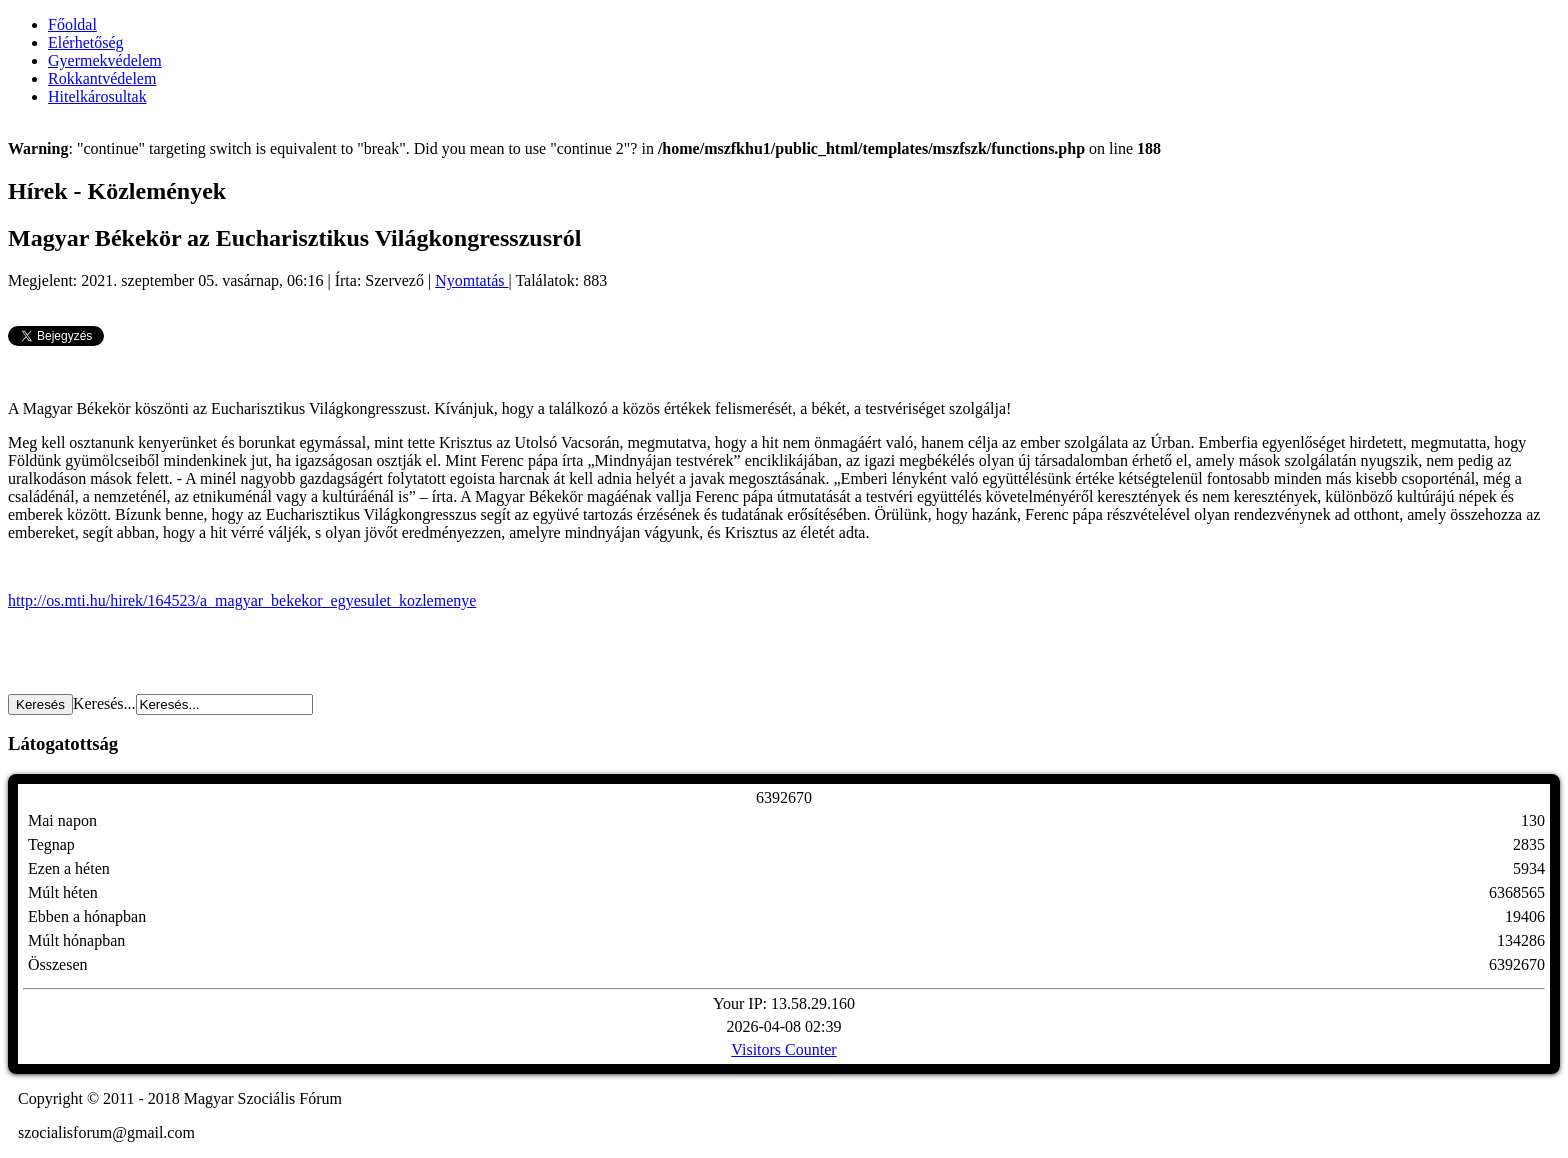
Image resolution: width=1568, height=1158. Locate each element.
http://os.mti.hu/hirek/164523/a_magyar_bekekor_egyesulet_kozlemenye (242, 600)
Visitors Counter (783, 1049)
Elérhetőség (86, 42)
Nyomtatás (471, 280)
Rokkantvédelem (102, 78)
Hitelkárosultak (97, 96)
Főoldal (72, 24)
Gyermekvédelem (105, 60)
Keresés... (104, 703)
